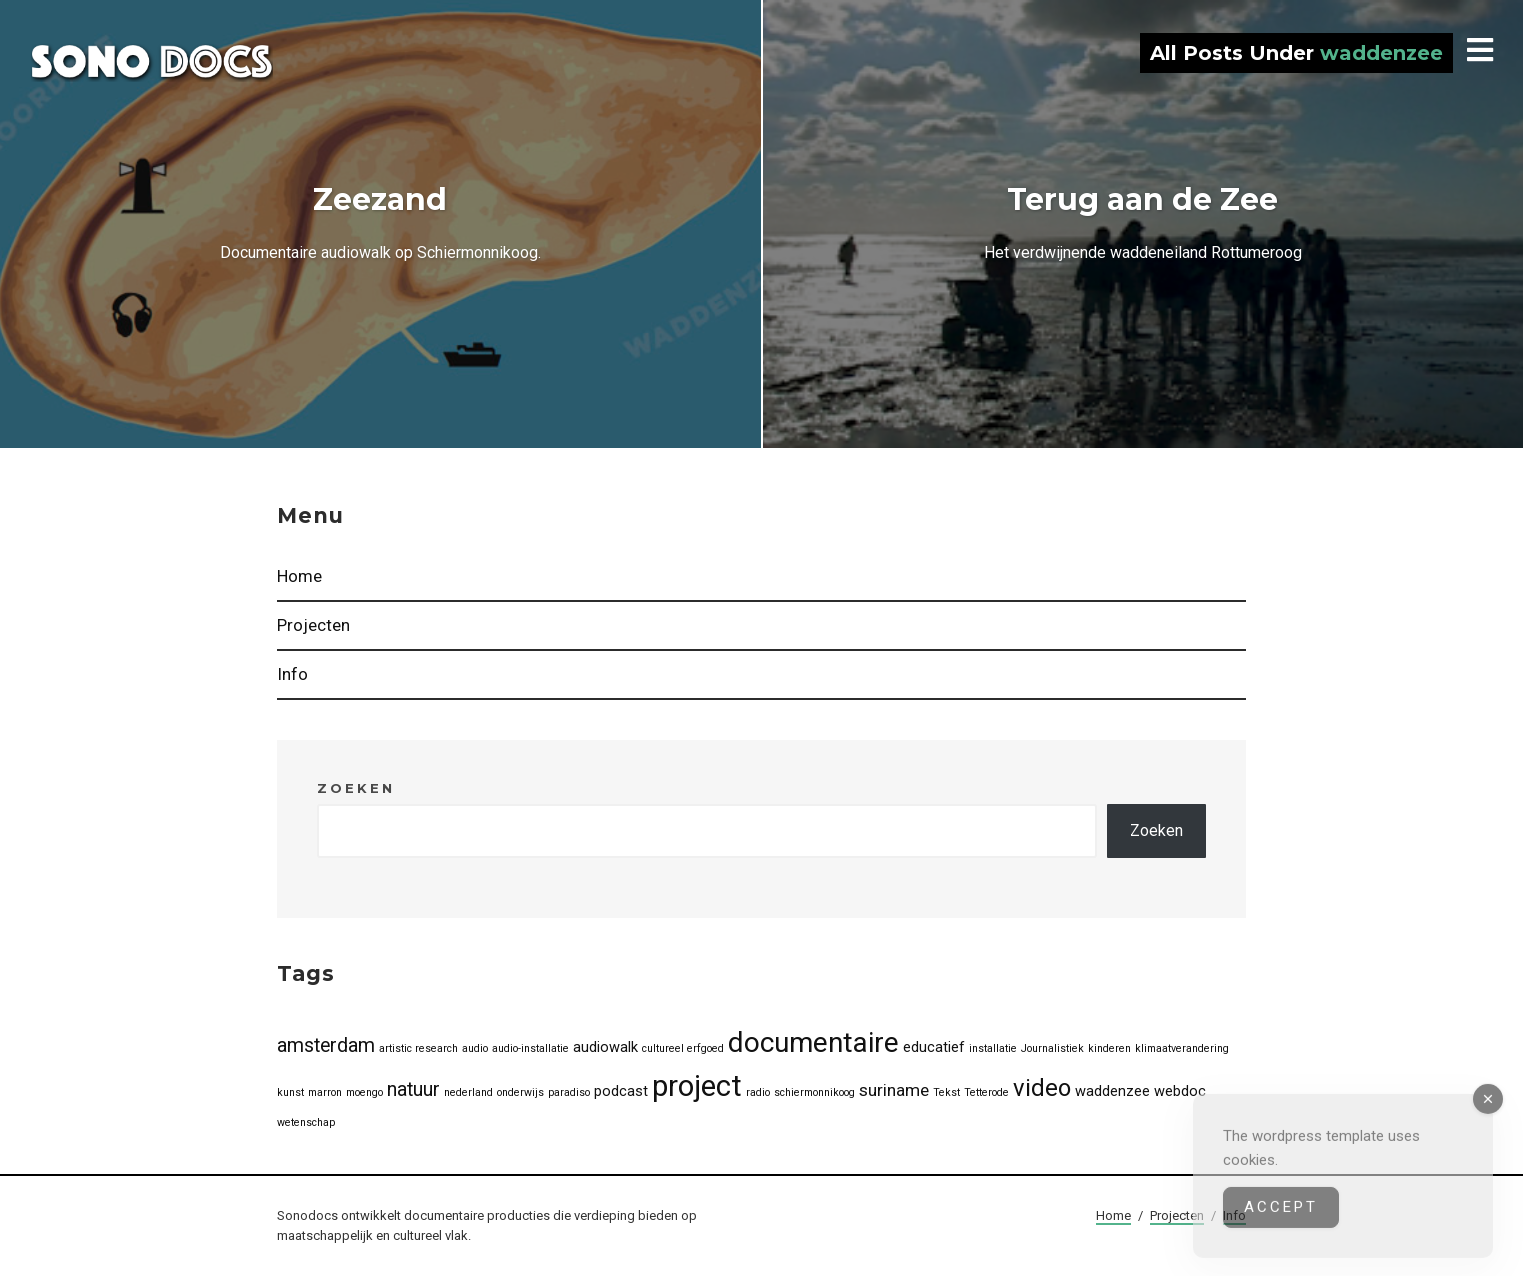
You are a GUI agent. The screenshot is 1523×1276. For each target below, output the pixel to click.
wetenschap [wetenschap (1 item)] (306, 1122)
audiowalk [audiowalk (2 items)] (605, 1047)
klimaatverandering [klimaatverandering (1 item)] (1182, 1048)
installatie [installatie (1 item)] (993, 1048)
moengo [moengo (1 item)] (364, 1092)
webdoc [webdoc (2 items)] (1180, 1091)
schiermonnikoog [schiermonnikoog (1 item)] (814, 1092)
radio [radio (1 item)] (758, 1092)
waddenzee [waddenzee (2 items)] (1112, 1091)
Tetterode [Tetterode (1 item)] (986, 1092)
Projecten (313, 625)
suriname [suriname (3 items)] (894, 1090)
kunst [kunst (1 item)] (290, 1092)
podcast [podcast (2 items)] (621, 1091)
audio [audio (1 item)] (475, 1048)
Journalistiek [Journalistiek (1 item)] (1052, 1048)
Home (299, 576)
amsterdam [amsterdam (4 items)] (326, 1045)
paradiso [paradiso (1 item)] (569, 1092)
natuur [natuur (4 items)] (413, 1089)
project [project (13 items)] (697, 1086)
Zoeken (356, 788)
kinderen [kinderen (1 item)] (1109, 1048)
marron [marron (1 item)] (325, 1092)
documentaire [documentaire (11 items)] (813, 1042)
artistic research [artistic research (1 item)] (418, 1048)
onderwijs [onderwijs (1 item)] (520, 1092)
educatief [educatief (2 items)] (934, 1047)
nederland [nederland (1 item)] (468, 1092)
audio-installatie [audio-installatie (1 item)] (530, 1048)
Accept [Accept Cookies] (1281, 1221)
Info (292, 674)
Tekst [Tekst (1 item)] (946, 1092)
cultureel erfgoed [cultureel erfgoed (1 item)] (683, 1048)
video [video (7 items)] (1042, 1088)
